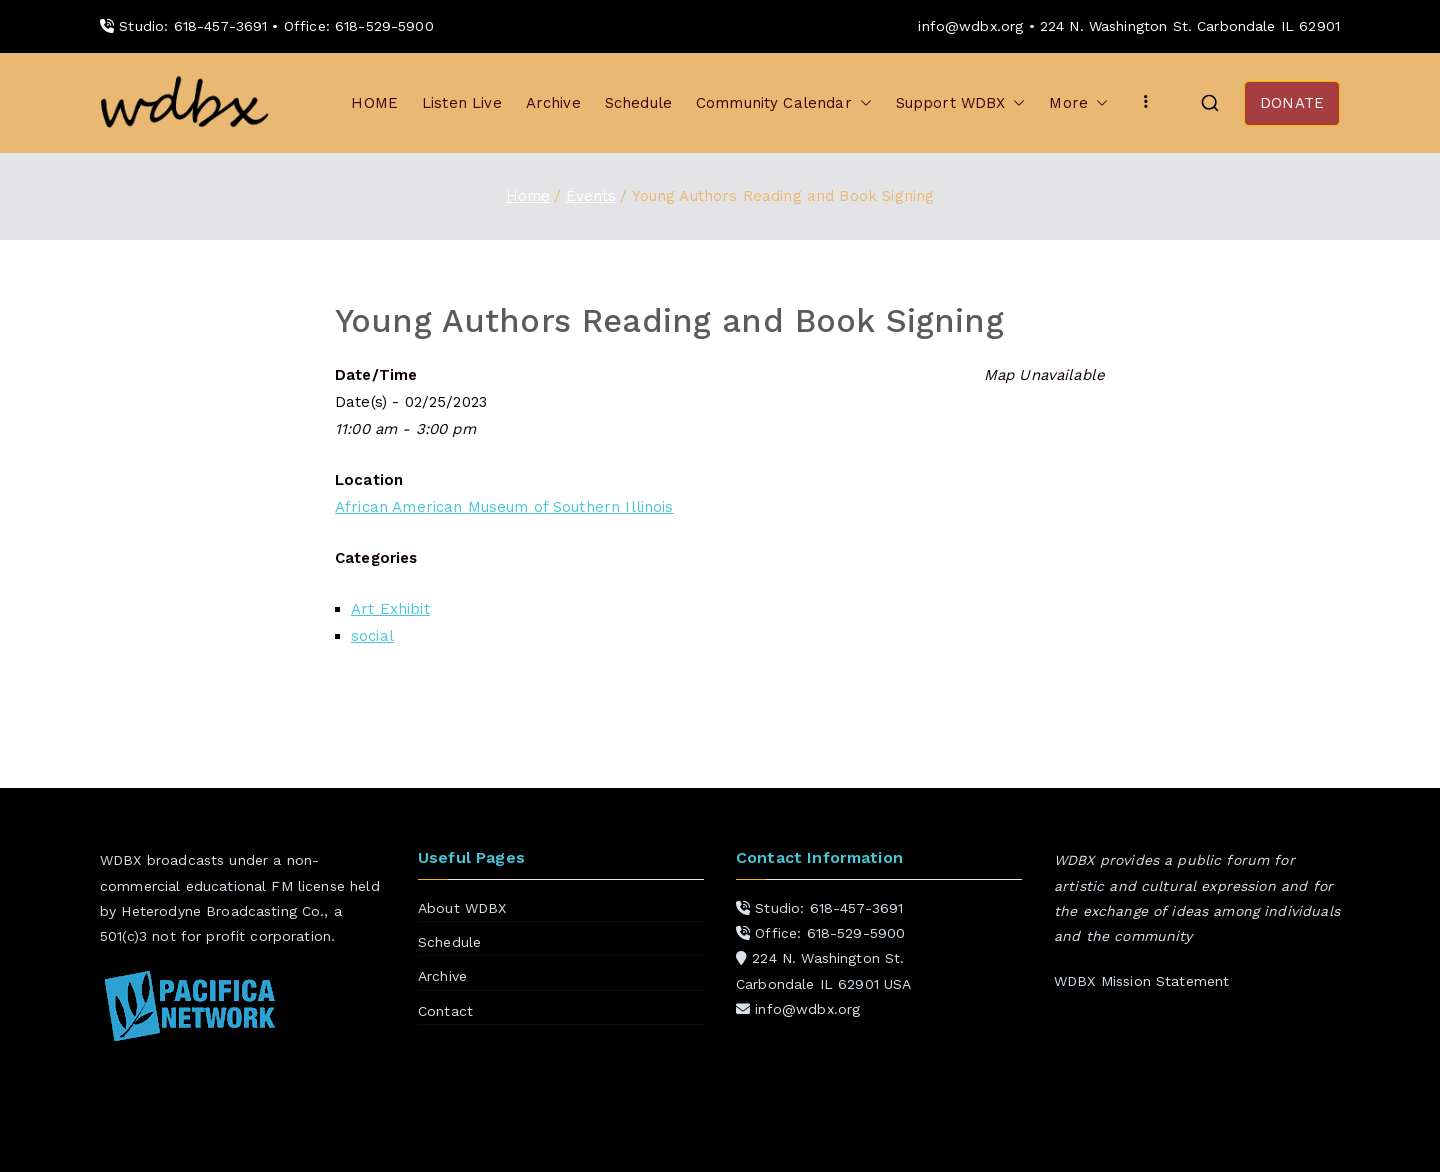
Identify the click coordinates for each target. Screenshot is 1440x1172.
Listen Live (462, 103)
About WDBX (462, 908)
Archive (553, 103)
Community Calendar (784, 103)
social (372, 636)
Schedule (638, 103)
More (1078, 103)
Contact (445, 1011)
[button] (862, 103)
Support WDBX (961, 103)
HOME (374, 103)
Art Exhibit (390, 609)
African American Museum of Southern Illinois (504, 507)
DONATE (1292, 103)
